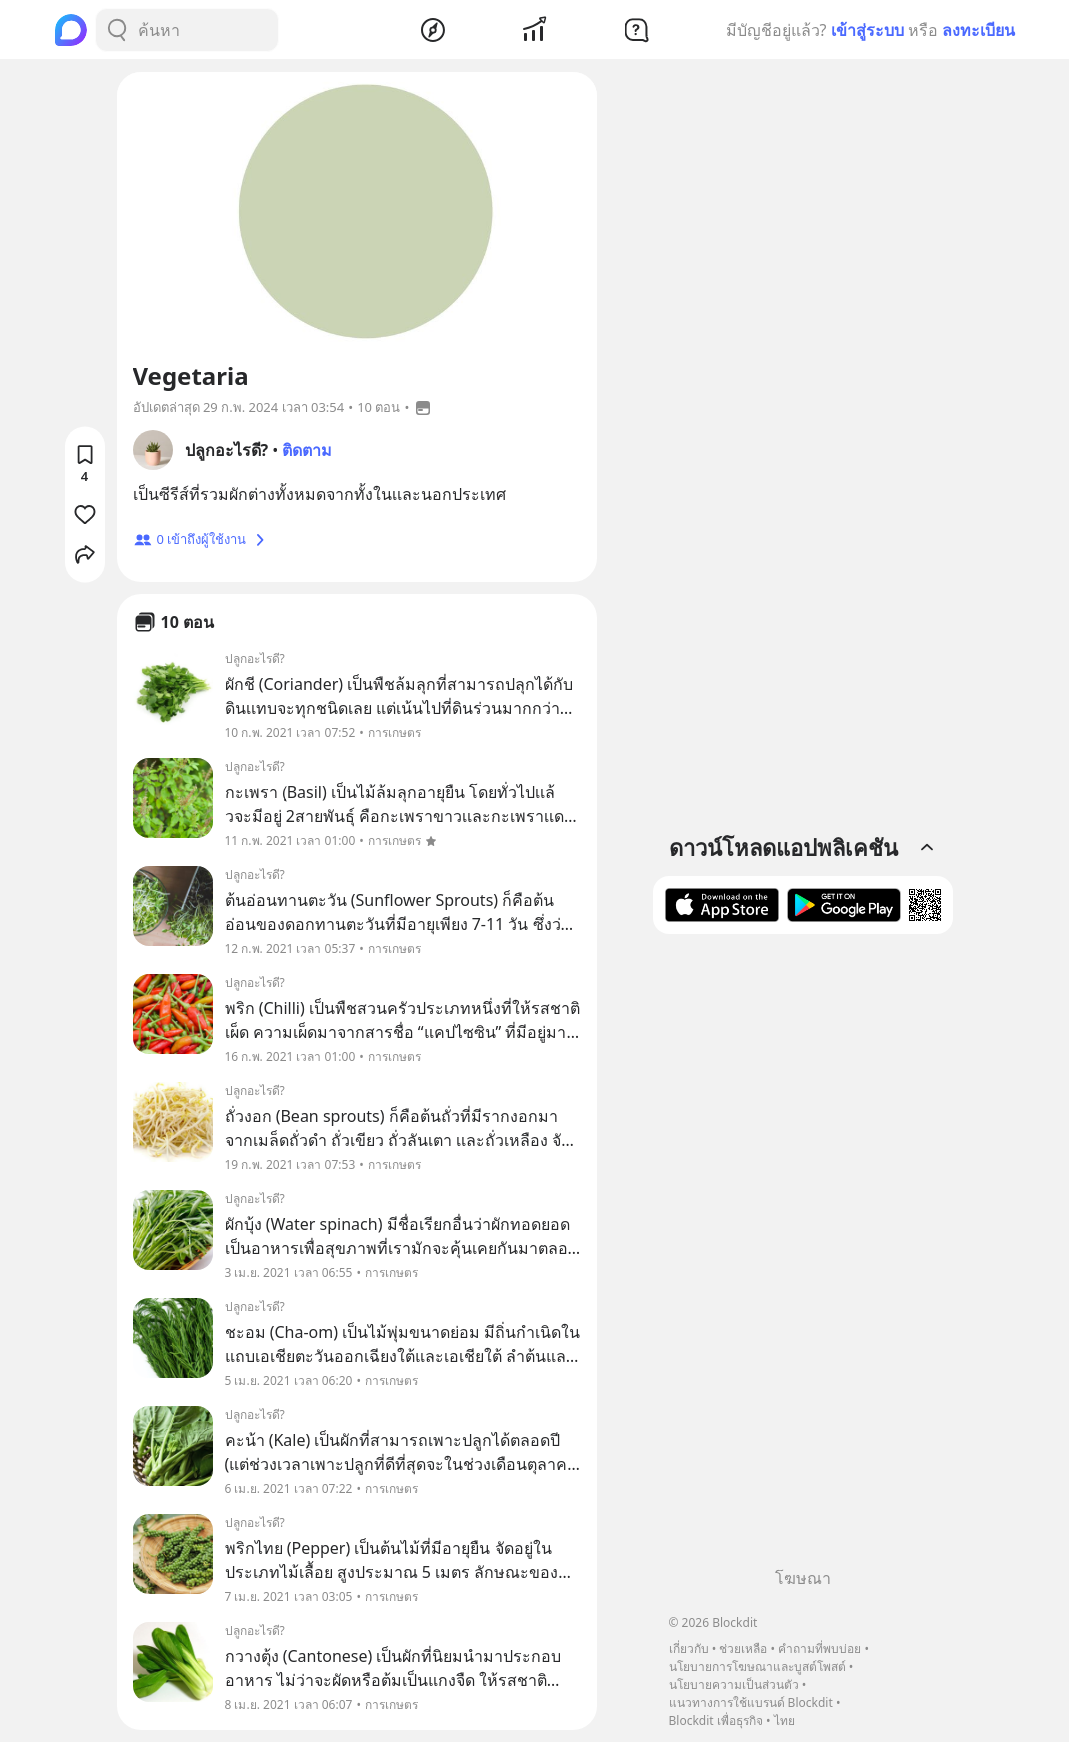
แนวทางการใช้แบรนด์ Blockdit (751, 1702)
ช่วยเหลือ (743, 1648)
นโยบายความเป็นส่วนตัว (734, 1684)
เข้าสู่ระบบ (867, 30)
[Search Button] (117, 30)
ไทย (784, 1720)
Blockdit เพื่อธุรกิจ (716, 1720)
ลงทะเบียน (978, 30)
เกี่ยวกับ (689, 1648)
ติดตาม (307, 450)
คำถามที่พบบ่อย (819, 1648)
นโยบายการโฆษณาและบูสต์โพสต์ (757, 1666)
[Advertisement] (803, 1258)
